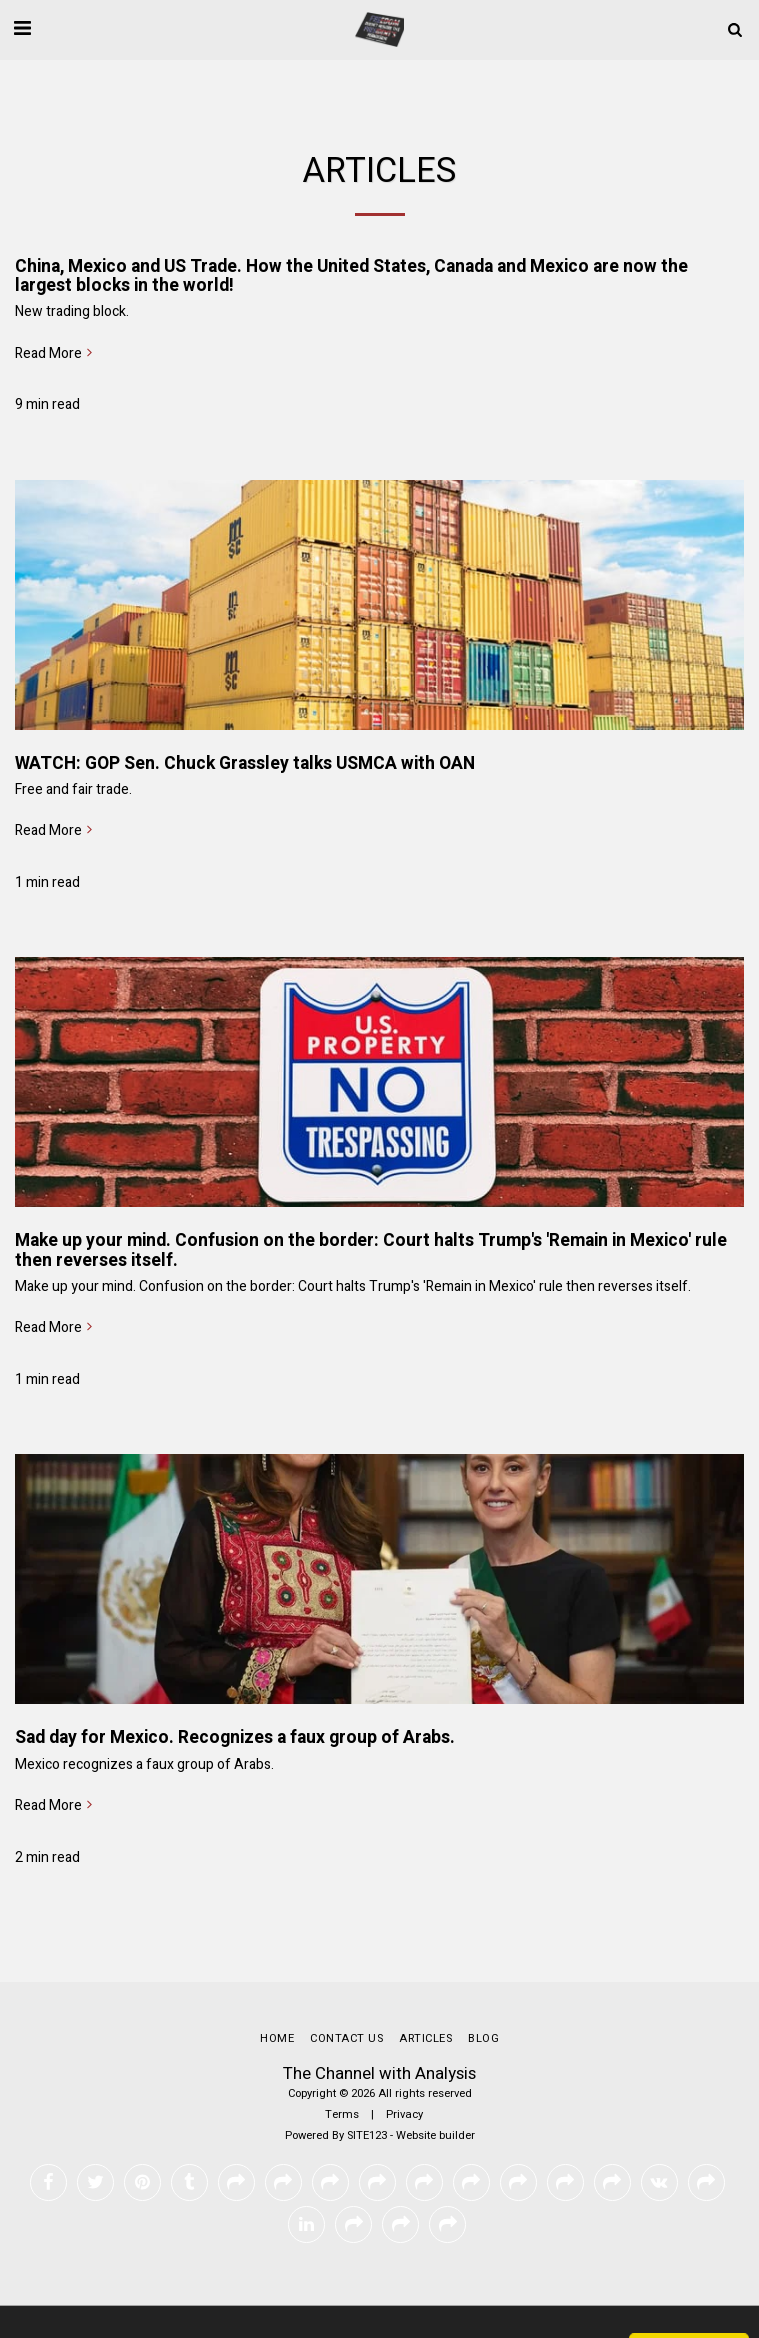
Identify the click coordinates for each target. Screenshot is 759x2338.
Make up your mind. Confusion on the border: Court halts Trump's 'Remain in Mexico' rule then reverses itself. (371, 1250)
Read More (55, 354)
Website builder (435, 2135)
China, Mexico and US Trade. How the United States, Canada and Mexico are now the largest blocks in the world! (351, 276)
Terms (342, 2114)
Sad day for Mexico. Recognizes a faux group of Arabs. (235, 1737)
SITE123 (367, 2135)
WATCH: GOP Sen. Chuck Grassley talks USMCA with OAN (245, 763)
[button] (22, 28)
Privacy (404, 2114)
